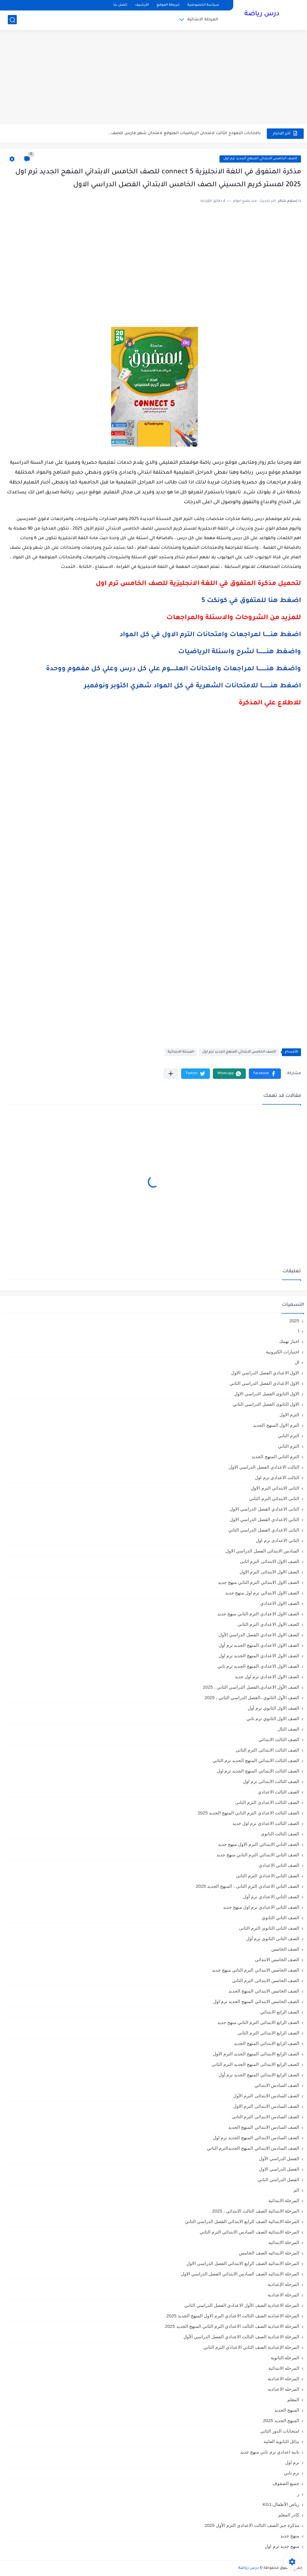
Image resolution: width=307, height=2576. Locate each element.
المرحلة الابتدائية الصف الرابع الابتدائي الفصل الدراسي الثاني (242, 2221)
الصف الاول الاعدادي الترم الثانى (268, 1624)
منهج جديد (289, 2535)
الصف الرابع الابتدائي (279, 2011)
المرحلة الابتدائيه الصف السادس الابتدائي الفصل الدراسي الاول (240, 2273)
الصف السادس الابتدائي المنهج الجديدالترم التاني (253, 2148)
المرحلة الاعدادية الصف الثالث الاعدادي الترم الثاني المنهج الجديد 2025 (232, 2326)
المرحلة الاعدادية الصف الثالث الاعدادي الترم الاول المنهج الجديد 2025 (232, 2315)
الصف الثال (288, 1729)
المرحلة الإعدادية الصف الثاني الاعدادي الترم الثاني (251, 2347)
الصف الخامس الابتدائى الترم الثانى (265, 1980)
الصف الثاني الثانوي (280, 1917)
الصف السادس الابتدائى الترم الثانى (265, 2116)
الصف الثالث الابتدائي (278, 1739)
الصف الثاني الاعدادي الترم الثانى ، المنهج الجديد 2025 (247, 1886)
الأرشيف (142, 5)
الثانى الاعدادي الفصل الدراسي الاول (264, 1508)
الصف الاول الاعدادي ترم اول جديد (267, 1676)
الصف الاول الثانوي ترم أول (273, 1708)
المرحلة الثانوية (285, 2357)
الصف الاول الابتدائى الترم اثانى (269, 1561)
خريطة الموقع (168, 5)
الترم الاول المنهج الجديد (276, 1425)
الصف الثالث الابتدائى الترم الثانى (267, 1749)
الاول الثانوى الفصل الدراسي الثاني (266, 1404)
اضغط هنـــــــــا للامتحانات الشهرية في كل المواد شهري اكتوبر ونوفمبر (192, 686)
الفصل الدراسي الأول (279, 2158)
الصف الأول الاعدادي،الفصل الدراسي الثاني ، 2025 (251, 1687)
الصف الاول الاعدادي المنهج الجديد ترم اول (259, 1655)
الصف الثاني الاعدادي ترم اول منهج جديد (261, 1907)
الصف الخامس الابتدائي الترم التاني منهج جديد (255, 1969)
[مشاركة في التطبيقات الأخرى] (170, 1073)
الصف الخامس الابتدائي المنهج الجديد (263, 1990)
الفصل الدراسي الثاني (278, 2179)
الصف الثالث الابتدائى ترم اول (271, 1781)
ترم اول (292, 2462)
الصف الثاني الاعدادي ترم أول (271, 1896)
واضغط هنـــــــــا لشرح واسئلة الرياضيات (239, 652)
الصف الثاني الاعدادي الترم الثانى (267, 1875)
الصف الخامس (285, 1949)
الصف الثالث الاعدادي (278, 1791)
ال (297, 1362)
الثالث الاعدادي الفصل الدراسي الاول (264, 1467)
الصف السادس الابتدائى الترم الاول (266, 2106)
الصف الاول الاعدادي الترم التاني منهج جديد (258, 1613)
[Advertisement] (153, 78)
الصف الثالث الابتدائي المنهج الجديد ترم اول (258, 1770)
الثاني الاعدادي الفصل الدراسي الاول (264, 1519)
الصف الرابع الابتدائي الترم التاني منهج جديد (258, 2022)
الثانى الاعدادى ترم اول (277, 1540)
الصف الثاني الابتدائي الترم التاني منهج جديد (257, 1854)
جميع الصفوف (286, 2483)
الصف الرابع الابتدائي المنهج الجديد (266, 2043)
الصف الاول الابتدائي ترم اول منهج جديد (262, 1592)
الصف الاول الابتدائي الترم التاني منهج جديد (258, 1582)
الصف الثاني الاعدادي (279, 1865)
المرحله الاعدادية (283, 2378)
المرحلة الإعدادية (283, 2284)
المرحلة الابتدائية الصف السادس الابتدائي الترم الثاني (249, 2231)
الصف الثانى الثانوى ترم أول (272, 1938)
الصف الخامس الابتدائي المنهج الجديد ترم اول (260, 159)
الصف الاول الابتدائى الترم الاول (269, 1571)
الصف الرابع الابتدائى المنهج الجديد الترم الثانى (255, 2064)
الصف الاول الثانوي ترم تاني (272, 1718)
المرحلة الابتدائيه (283, 2242)
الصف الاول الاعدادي (279, 1603)
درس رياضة (261, 14)
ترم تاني (291, 2472)
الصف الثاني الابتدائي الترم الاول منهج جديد (258, 1844)
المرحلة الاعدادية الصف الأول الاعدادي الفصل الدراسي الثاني (241, 2305)
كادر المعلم (288, 2514)
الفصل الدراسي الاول (279, 2169)
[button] (265, 1073)
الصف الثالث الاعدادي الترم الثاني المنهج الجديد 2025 (248, 1812)
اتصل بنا (120, 5)
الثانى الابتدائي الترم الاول (275, 1488)
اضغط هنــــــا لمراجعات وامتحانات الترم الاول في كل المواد (210, 635)
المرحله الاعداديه (283, 2389)
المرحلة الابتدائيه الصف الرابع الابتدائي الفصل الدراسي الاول (242, 2263)
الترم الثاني (288, 1446)
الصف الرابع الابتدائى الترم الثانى (268, 2032)
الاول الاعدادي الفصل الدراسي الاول (265, 1372)
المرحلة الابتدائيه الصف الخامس (269, 2252)
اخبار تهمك (289, 1341)
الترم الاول (289, 1414)
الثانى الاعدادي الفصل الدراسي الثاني (263, 1529)
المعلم (293, 2399)
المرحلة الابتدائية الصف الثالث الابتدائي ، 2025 (255, 2210)
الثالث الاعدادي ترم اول (277, 1477)
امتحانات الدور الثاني (279, 2431)
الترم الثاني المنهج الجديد (275, 1456)
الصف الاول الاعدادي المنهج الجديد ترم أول (259, 1645)
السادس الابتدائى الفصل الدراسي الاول (262, 1550)
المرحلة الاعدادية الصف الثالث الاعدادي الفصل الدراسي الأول (241, 2336)
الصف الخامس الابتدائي (277, 1959)
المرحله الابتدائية (283, 2368)
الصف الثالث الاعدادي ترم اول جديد (265, 1823)
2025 (294, 1320)
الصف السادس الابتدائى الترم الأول (266, 2095)
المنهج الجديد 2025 (281, 2420)
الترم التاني (288, 1435)
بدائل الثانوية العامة (281, 2441)
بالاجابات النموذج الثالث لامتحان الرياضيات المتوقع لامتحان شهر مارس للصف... (184, 133)
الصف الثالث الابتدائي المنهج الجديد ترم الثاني (256, 1760)
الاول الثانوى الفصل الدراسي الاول (266, 1393)
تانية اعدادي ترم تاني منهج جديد (269, 2451)
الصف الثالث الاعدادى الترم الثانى (267, 1802)
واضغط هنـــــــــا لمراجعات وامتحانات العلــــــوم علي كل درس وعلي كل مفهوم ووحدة (173, 669)
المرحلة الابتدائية (202, 19)
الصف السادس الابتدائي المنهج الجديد (263, 2127)
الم (296, 2190)
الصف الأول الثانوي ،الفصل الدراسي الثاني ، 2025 (251, 1697)
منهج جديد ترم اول (282, 2546)
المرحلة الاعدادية (283, 2294)
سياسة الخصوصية (203, 5)
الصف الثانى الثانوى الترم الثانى (269, 1928)
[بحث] (12, 20)
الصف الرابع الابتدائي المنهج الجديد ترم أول (259, 2074)
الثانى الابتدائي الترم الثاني (274, 1498)
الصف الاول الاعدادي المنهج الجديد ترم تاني (258, 1666)
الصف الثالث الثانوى (280, 1833)
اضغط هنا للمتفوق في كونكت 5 (251, 601)
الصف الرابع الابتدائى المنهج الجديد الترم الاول (256, 2053)
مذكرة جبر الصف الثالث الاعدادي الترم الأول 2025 (251, 2525)
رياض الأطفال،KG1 (281, 2504)
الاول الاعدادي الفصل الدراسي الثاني (264, 1383)
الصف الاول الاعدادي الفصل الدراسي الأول (259, 1634)
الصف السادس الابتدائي (277, 2085)
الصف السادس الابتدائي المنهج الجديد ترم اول (256, 2137)
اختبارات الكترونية (282, 1351)
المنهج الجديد (286, 2410)
